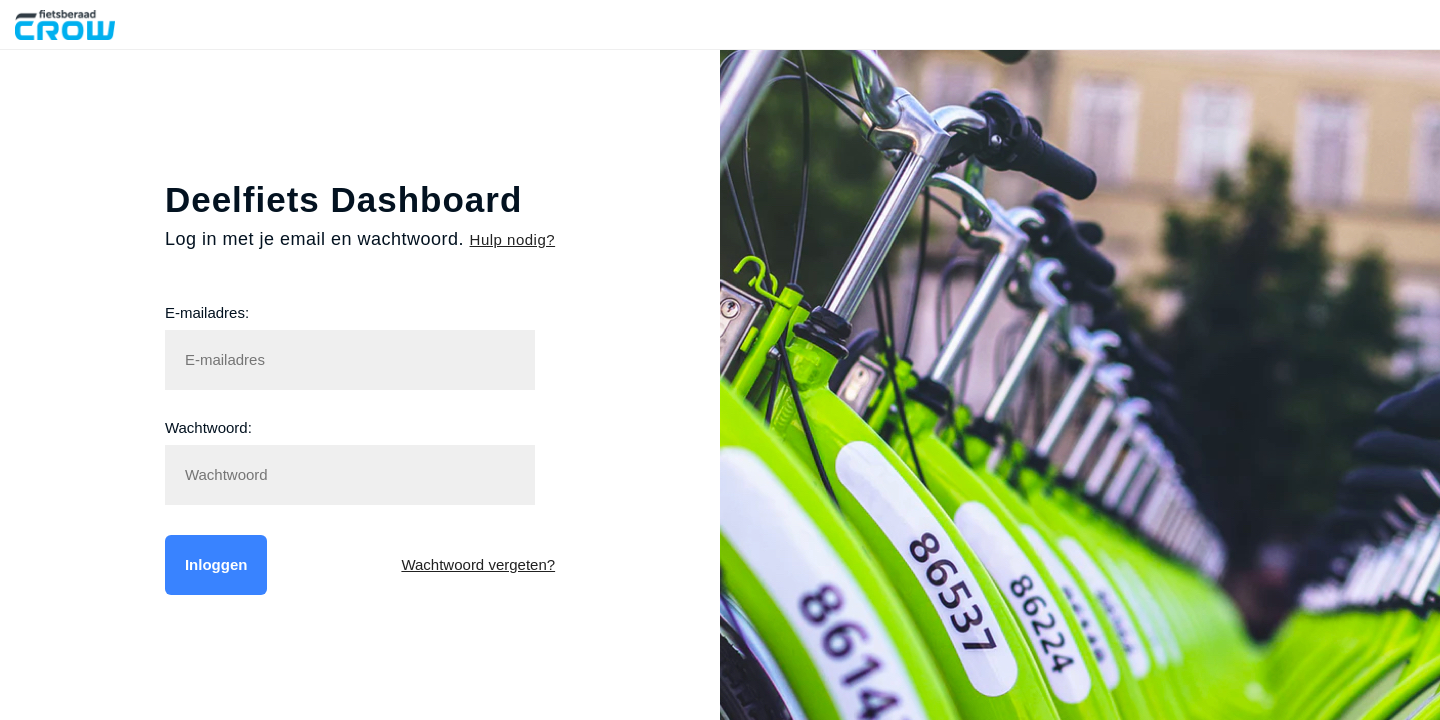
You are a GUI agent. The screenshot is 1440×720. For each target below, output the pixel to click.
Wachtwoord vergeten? (478, 564)
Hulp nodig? (513, 239)
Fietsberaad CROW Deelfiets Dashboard (82, 25)
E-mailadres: (207, 312)
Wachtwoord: (208, 427)
